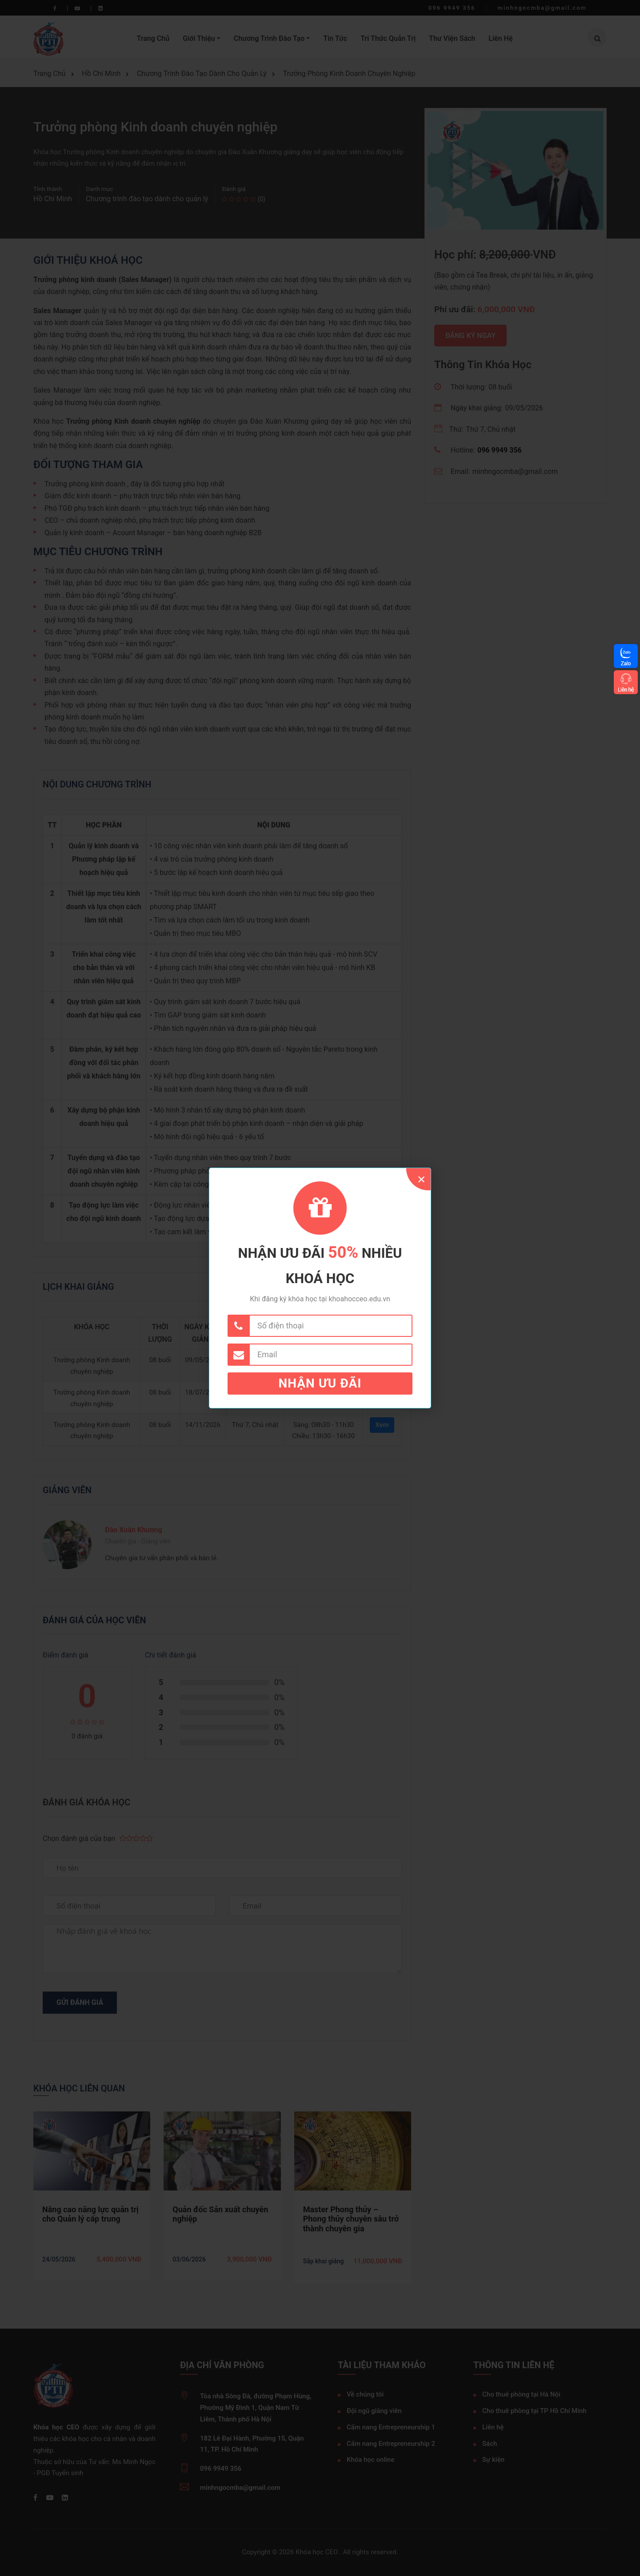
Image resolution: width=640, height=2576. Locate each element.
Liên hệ (626, 689)
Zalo (626, 663)
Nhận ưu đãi (320, 1383)
